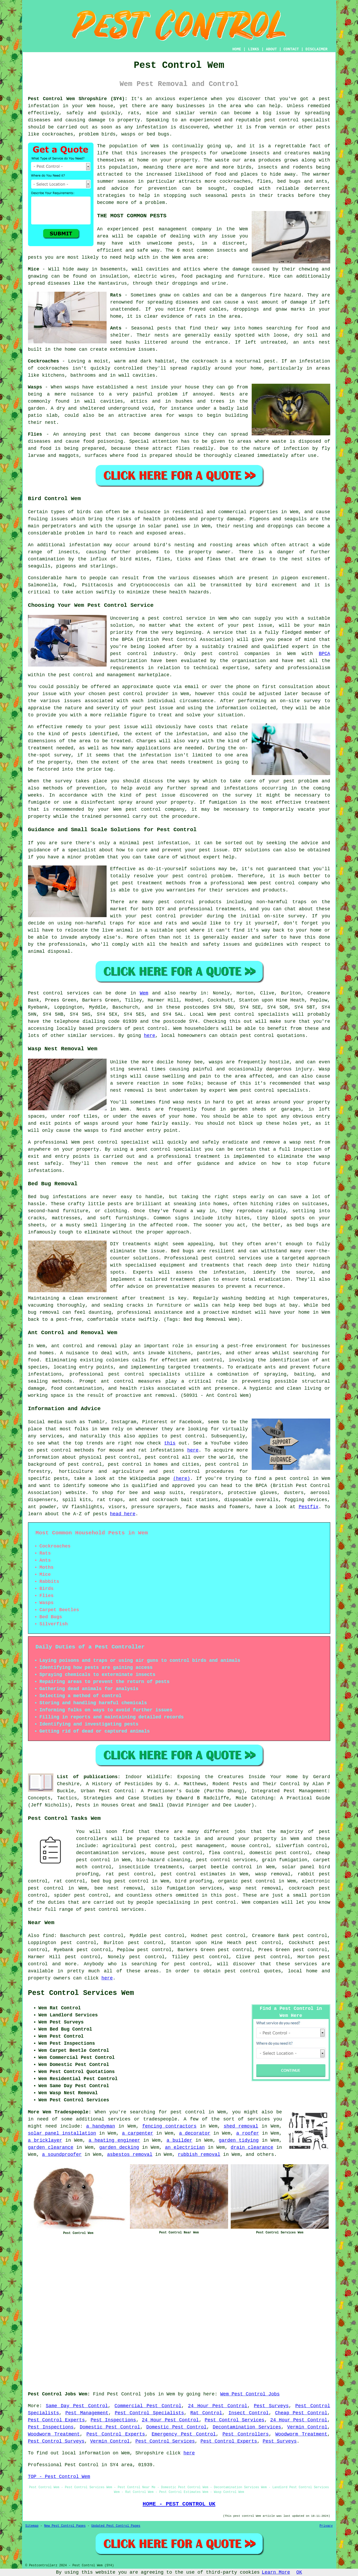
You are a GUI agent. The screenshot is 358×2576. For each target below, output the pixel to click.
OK (299, 2572)
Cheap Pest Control (301, 2413)
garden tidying (238, 2140)
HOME (236, 49)
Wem (144, 993)
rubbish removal (199, 2154)
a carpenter (137, 2133)
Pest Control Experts (56, 2420)
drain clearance (252, 2147)
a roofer (247, 2133)
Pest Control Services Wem (81, 1993)
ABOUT (271, 49)
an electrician (185, 2147)
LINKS (253, 49)
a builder (179, 2140)
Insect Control (248, 2413)
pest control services (114, 1909)
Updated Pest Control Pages (115, 2526)
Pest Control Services (235, 2420)
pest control (46, 1888)
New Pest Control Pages (65, 2526)
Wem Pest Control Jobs (250, 2394)
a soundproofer (62, 2154)
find (48, 1935)
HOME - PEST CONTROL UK (179, 2504)
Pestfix (308, 1506)
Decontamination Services (247, 2427)
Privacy (326, 2526)
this (169, 1443)
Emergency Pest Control (184, 2434)
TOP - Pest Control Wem (59, 2476)
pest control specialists (254, 1014)
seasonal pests (225, 195)
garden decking (119, 2147)
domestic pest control (279, 1852)
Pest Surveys (271, 2406)
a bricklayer (45, 2140)
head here (122, 1514)
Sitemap (31, 2526)
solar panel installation (62, 2133)
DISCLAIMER (316, 49)
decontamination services (110, 1852)
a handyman (100, 2126)
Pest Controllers (246, 2434)
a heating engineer (114, 2140)
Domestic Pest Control (110, 2427)
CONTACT (291, 49)
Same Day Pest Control (77, 2406)
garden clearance (50, 2147)
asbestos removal (129, 2154)
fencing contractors (169, 2126)
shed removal (241, 2126)
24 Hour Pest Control (217, 2406)
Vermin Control (307, 2427)
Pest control (45, 993)
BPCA (324, 653)
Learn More (276, 2572)
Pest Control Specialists (149, 2413)
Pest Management (86, 2413)
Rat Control (206, 2413)
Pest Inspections (113, 2420)
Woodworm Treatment (54, 2434)
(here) (181, 1478)
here (149, 1035)
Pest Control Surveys (56, 2441)
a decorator (194, 2133)
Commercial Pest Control (147, 2406)
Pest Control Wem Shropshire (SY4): (78, 98)
